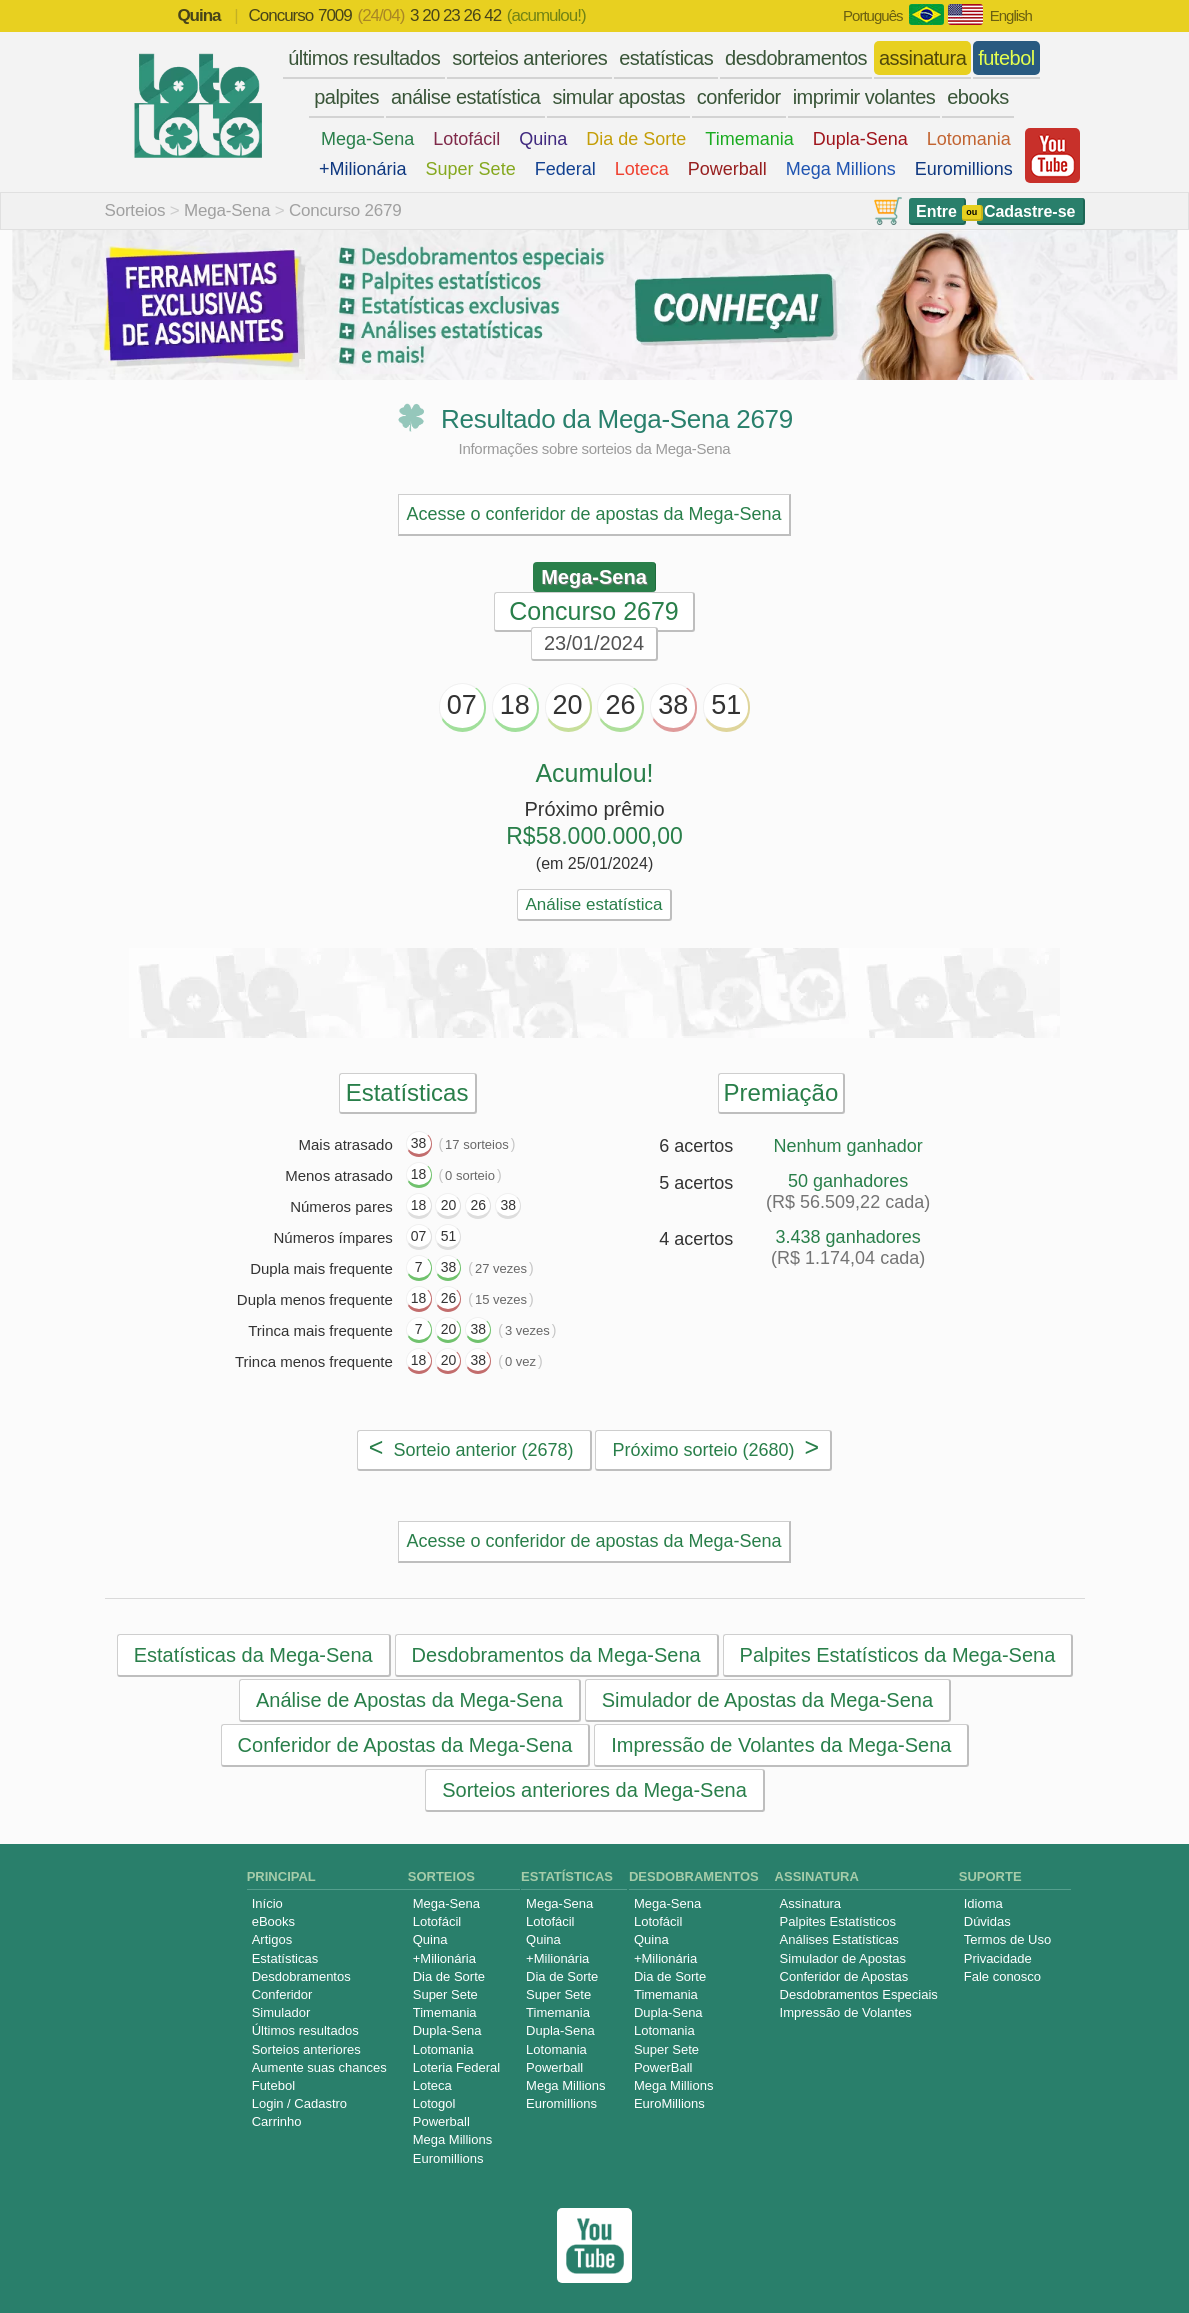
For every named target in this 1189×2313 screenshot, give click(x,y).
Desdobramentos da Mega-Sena (555, 1655)
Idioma (983, 1903)
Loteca (642, 169)
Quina (543, 139)
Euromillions (964, 169)
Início (267, 1903)
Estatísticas (285, 1958)
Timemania (749, 139)
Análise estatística (593, 904)
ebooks (978, 97)
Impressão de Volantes (846, 2012)
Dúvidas (987, 1921)
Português (872, 15)
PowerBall (663, 2067)
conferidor (739, 97)
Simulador (281, 2012)
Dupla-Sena (860, 139)
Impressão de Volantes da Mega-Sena (781, 1745)
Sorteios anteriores (306, 2049)
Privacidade (998, 1958)
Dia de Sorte (636, 139)
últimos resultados (364, 58)
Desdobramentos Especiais (859, 1994)
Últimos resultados (305, 2030)
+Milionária (363, 169)
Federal (565, 169)
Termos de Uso (1007, 1939)
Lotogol (434, 2103)
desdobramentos (796, 58)
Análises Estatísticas (839, 1939)
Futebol (273, 2085)
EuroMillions (669, 2103)
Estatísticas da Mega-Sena (252, 1655)
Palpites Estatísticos (838, 1921)
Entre (936, 211)
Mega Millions (841, 169)
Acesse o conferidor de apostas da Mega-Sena (593, 514)
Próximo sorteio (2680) (715, 1447)
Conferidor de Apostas (844, 1976)
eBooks (273, 1921)
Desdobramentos (301, 1976)
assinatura (922, 58)
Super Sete (471, 169)
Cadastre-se (1030, 211)
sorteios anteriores (529, 58)
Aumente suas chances (319, 2067)
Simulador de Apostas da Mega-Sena (766, 1700)
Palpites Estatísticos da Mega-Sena (897, 1655)
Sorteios (135, 210)
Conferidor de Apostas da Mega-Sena (404, 1745)
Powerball (727, 169)
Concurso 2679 (345, 210)
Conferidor (282, 1994)
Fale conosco (1002, 1976)
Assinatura (810, 1903)
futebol (1006, 58)
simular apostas (618, 97)
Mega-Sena (367, 139)
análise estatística (465, 97)
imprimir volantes (864, 97)
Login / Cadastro (299, 2103)
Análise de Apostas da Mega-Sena (408, 1700)
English (1011, 15)
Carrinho (277, 2121)
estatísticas (666, 58)
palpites (346, 97)
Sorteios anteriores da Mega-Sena (594, 1790)
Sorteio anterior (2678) (471, 1447)
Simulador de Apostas (843, 1958)
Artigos (272, 1939)
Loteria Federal (456, 2067)
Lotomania (969, 139)
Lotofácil (466, 139)
